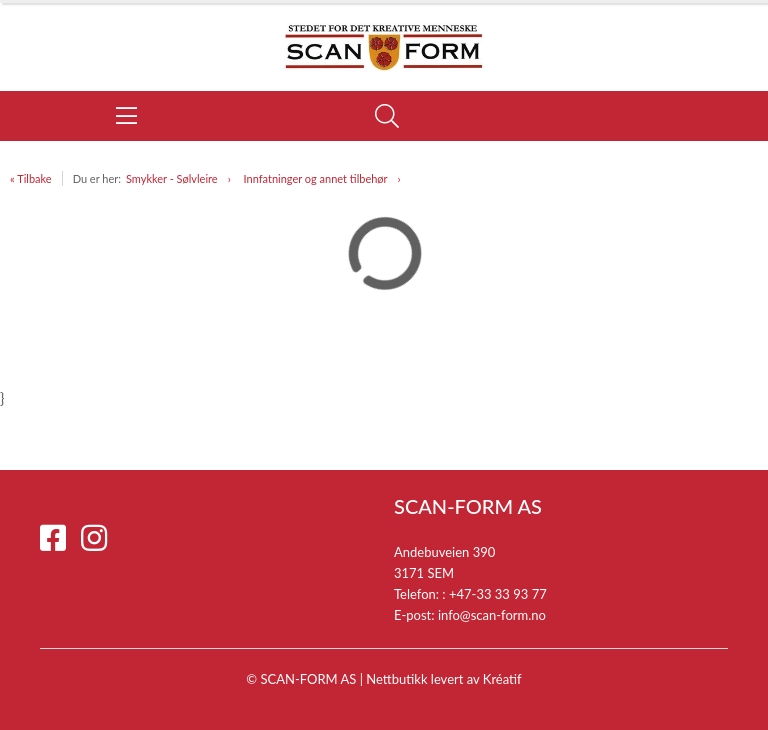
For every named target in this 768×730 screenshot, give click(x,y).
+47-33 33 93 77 (498, 594)
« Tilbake (31, 178)
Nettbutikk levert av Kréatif (443, 679)
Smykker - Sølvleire (172, 178)
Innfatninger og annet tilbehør (316, 178)
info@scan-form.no (492, 615)
